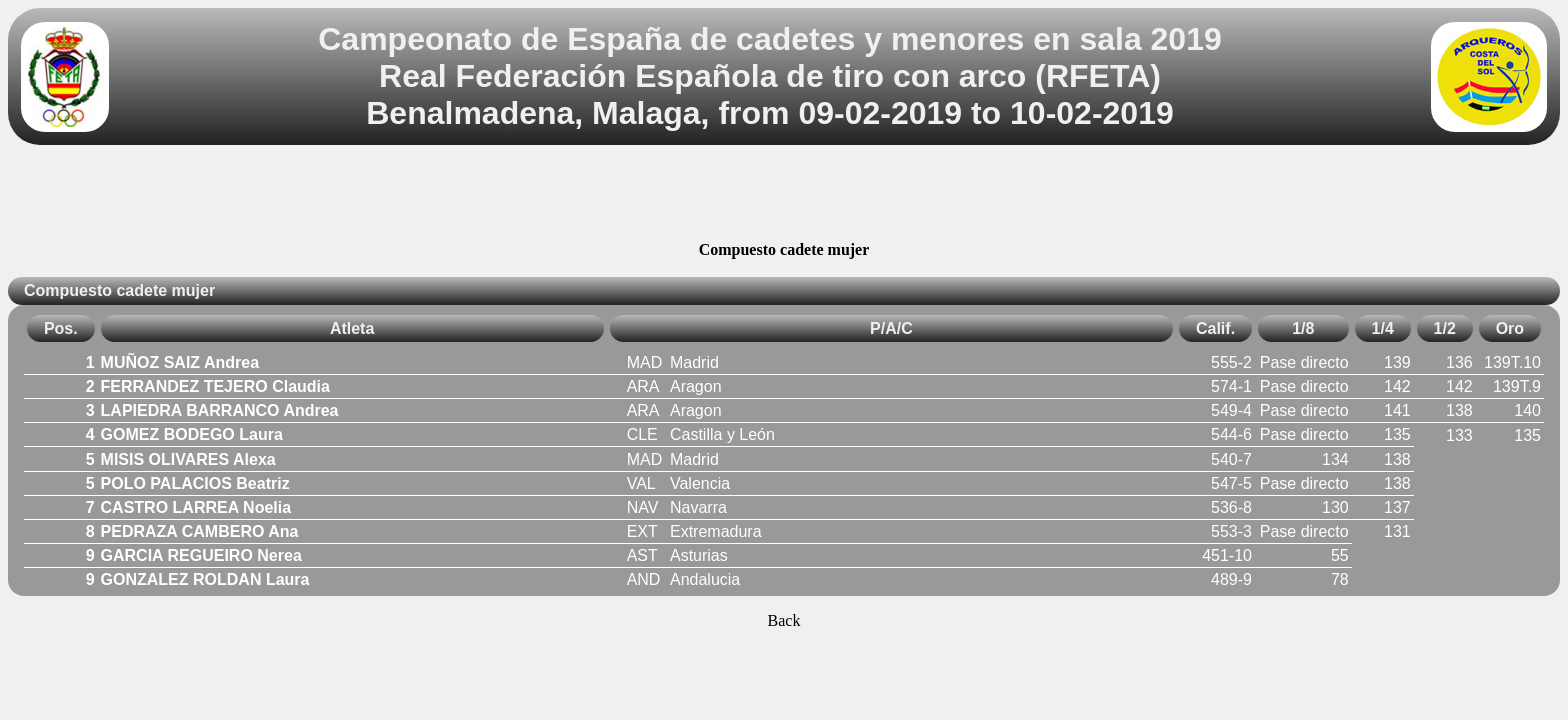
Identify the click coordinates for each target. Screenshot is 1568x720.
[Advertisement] (784, 196)
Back (784, 620)
